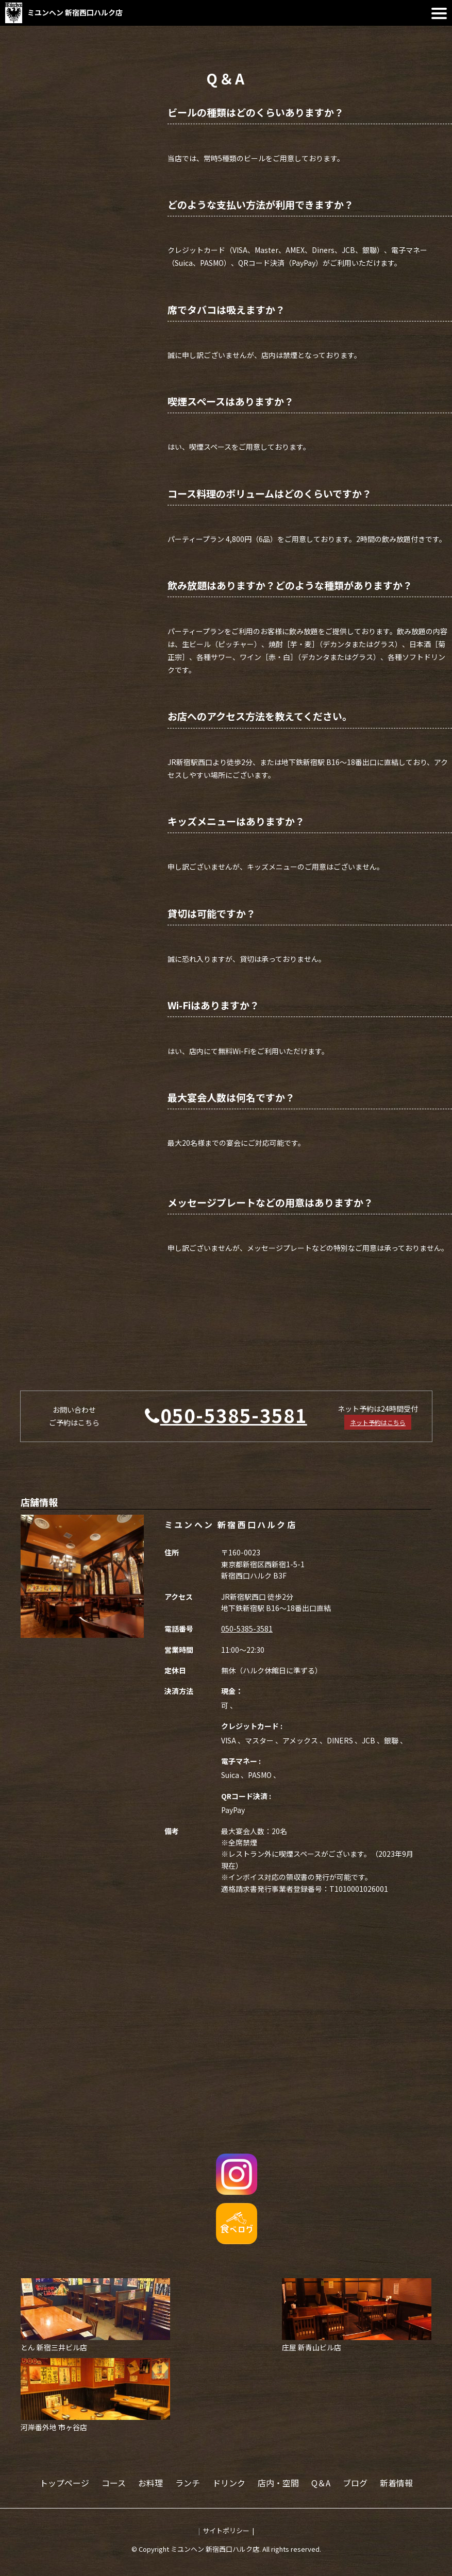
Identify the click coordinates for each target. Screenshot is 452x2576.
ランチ (187, 2483)
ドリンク (228, 2483)
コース (114, 2483)
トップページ (64, 2483)
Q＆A (320, 2483)
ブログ (355, 2483)
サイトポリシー (226, 2530)
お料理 (150, 2483)
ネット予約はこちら (378, 1422)
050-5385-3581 (233, 1414)
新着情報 (396, 2483)
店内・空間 (278, 2483)
